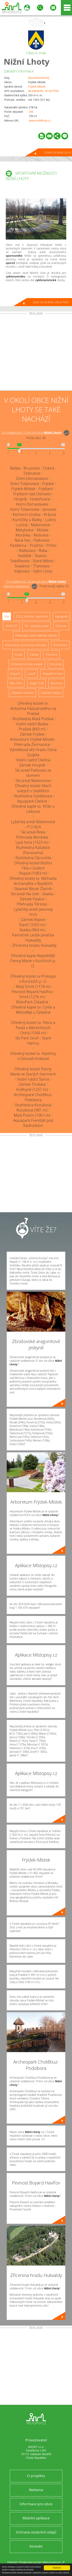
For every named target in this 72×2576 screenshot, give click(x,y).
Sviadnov (22, 566)
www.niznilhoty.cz (40, 120)
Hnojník (20, 499)
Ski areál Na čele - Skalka (32, 893)
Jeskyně (15, 674)
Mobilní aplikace (36, 2518)
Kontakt (36, 2546)
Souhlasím (57, 2567)
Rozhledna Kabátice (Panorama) (33, 850)
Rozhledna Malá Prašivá (33, 718)
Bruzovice (32, 468)
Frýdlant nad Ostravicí (32, 493)
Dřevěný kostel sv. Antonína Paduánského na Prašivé (33, 708)
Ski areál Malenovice (33, 780)
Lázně (31, 674)
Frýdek (48, 483)
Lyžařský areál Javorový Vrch (33, 912)
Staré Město (43, 560)
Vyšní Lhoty (42, 571)
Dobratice (32, 473)
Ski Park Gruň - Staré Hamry (33, 1040)
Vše (6, 616)
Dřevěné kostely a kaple (27, 664)
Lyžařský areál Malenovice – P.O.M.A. (33, 824)
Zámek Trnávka (32, 1084)
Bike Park (16, 683)
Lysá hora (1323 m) (32, 842)
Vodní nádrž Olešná (33, 759)
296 (31, 111)
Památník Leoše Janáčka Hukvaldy (33, 937)
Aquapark (61, 616)
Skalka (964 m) (32, 929)
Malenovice (40, 524)
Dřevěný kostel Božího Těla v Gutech (33, 865)
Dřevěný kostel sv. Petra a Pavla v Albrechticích (33, 1025)
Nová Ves (22, 540)
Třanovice (41, 566)
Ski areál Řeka (33, 832)
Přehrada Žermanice (32, 744)
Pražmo (36, 545)
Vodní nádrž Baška (32, 723)
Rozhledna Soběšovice (33, 796)
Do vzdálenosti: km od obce (31, 432)
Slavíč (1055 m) (32, 924)
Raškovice (27, 550)
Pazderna (18, 545)
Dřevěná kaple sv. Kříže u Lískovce (33, 809)
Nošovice (41, 535)
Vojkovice (22, 571)
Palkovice (41, 540)
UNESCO (11, 626)
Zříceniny (51, 654)
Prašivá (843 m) (32, 729)
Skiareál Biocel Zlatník (33, 888)
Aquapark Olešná (32, 801)
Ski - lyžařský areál (36, 626)
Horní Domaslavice (32, 504)
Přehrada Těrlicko (32, 904)
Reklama (36, 2490)
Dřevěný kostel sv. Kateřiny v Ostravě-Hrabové (33, 1056)
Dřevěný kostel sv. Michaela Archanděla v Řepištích (33, 881)
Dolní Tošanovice (24, 483)
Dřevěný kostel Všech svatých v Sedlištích (33, 788)
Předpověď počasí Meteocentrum (40, 2562)
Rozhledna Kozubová (33, 1104)
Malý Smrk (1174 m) (33, 986)
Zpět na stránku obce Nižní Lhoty (52, 302)
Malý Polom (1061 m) (32, 1115)
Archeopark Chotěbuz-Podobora (33, 1097)
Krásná (50, 514)
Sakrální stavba (51, 693)
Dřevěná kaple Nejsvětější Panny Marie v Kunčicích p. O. (33, 960)
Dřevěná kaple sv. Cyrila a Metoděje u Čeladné (33, 1010)
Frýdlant (46, 488)
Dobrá (48, 468)
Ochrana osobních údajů (36, 2532)
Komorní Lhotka (27, 514)
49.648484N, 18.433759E (43, 91)
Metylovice (25, 529)
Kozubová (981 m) (32, 1110)
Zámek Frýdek (32, 734)
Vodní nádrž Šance (33, 1079)
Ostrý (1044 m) (33, 1032)
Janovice (49, 509)
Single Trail (36, 683)
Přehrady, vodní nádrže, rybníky (36, 635)
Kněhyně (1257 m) (32, 1089)
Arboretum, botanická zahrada (25, 645)
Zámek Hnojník (32, 765)
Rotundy (55, 664)
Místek (42, 529)
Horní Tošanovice (24, 509)
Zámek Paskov (32, 899)
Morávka (23, 535)
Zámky (34, 654)
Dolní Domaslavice (32, 478)
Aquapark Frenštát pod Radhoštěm (33, 1123)
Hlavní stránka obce (57, 152)
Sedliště (24, 555)
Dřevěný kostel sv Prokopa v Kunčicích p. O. (33, 979)
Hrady (18, 654)
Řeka (43, 550)
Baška (15, 468)
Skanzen (61, 626)
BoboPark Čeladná (32, 1002)
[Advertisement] (36, 353)
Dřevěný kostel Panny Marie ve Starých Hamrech (33, 1071)
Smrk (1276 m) (32, 996)
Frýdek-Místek (37, 86)
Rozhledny (60, 645)
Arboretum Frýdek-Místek (32, 739)
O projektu (36, 2475)
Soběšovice (20, 560)
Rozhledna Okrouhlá (33, 857)
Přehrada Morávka (32, 837)
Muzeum (56, 683)
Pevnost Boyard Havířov (32, 991)
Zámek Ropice (33, 919)
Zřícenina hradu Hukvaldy (34, 945)
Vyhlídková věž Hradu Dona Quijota (33, 752)
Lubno (50, 519)
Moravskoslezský (38, 78)
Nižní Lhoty (27, 61)
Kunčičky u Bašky (27, 519)
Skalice (40, 555)
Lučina (22, 524)
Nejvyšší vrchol (52, 674)
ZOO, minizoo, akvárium (32, 616)
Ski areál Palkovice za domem (33, 773)
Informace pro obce (36, 2504)
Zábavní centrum (22, 693)
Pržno (51, 545)
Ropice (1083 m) (33, 873)
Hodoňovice (40, 499)
